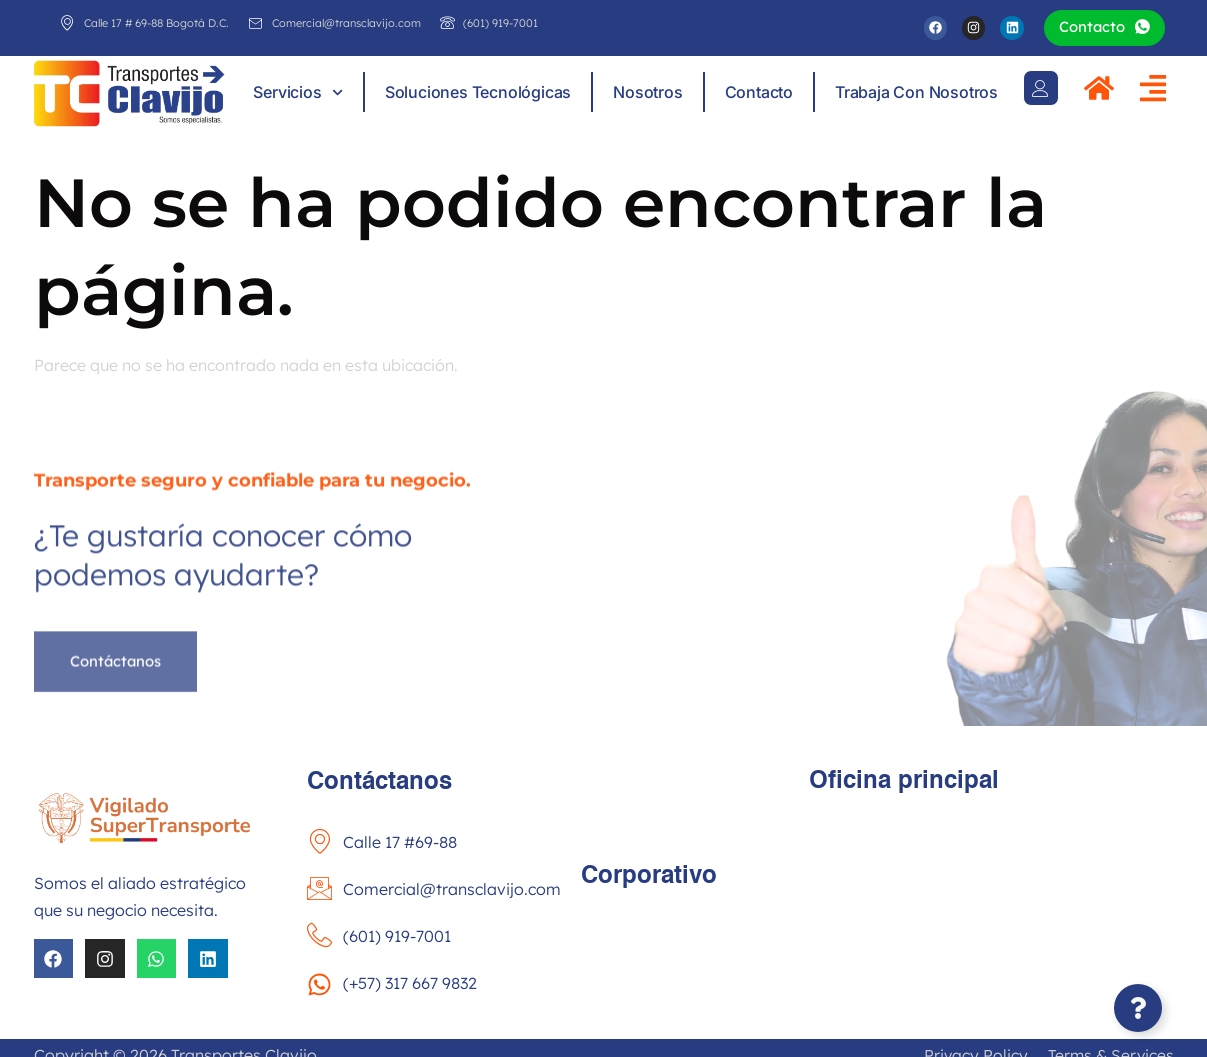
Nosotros (647, 93)
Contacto (759, 93)
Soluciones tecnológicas (478, 93)
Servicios (297, 92)
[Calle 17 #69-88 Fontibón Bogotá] (991, 903)
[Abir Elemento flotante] (1138, 1008)
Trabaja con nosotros (916, 93)
